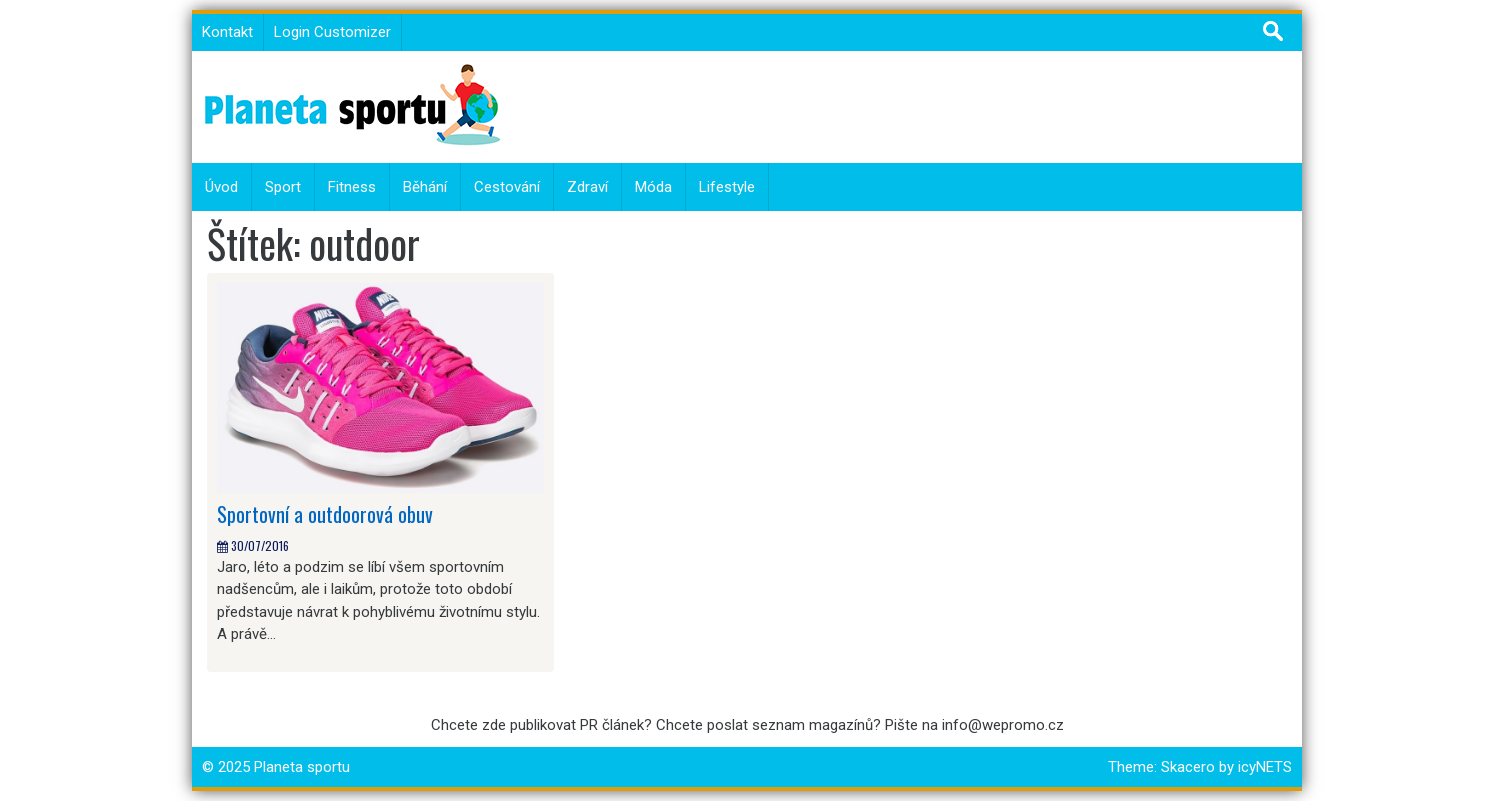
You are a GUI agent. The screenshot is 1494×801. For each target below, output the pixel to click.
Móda (653, 187)
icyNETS (1265, 767)
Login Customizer (332, 32)
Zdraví (587, 187)
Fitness (352, 187)
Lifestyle (727, 187)
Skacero (1188, 767)
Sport (283, 187)
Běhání (425, 187)
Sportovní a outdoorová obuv (325, 514)
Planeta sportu (302, 767)
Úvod (221, 187)
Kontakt (227, 32)
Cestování (507, 187)
